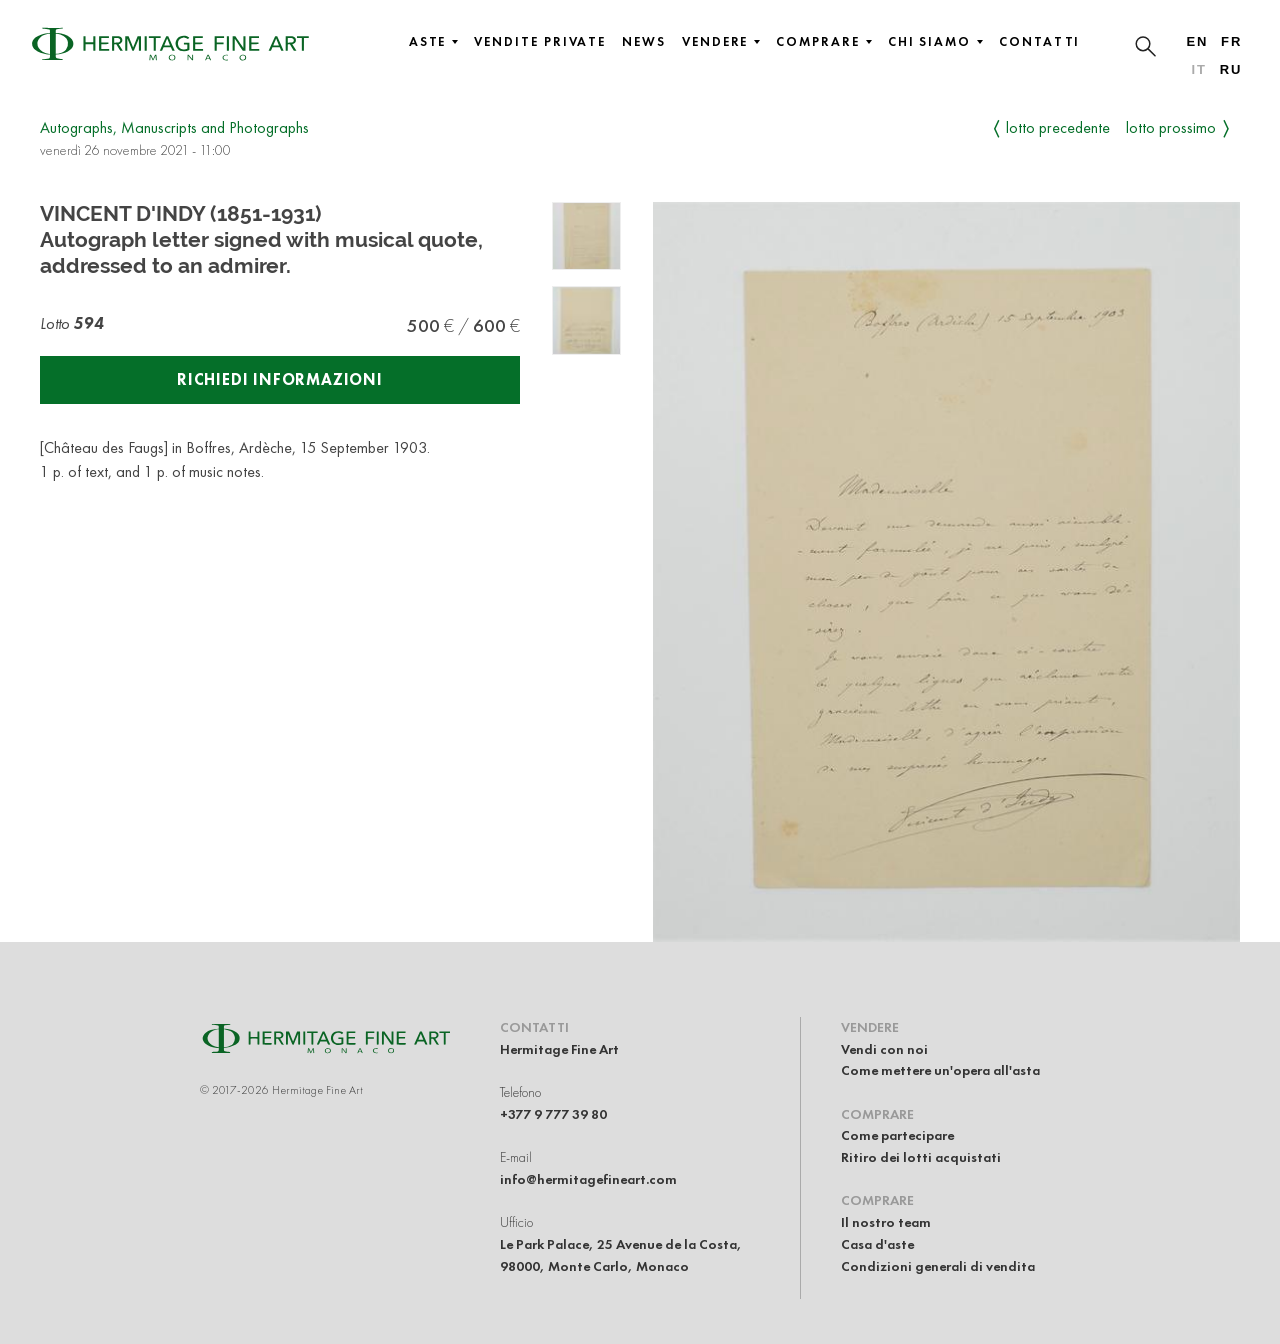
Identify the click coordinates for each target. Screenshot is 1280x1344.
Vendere (721, 42)
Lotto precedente (1058, 127)
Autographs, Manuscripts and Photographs (174, 127)
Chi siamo (935, 42)
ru (1231, 69)
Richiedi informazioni (280, 379)
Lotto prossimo (1171, 127)
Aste (434, 42)
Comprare (823, 42)
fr (1231, 41)
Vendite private (540, 42)
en (1197, 41)
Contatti (1039, 42)
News (644, 42)
